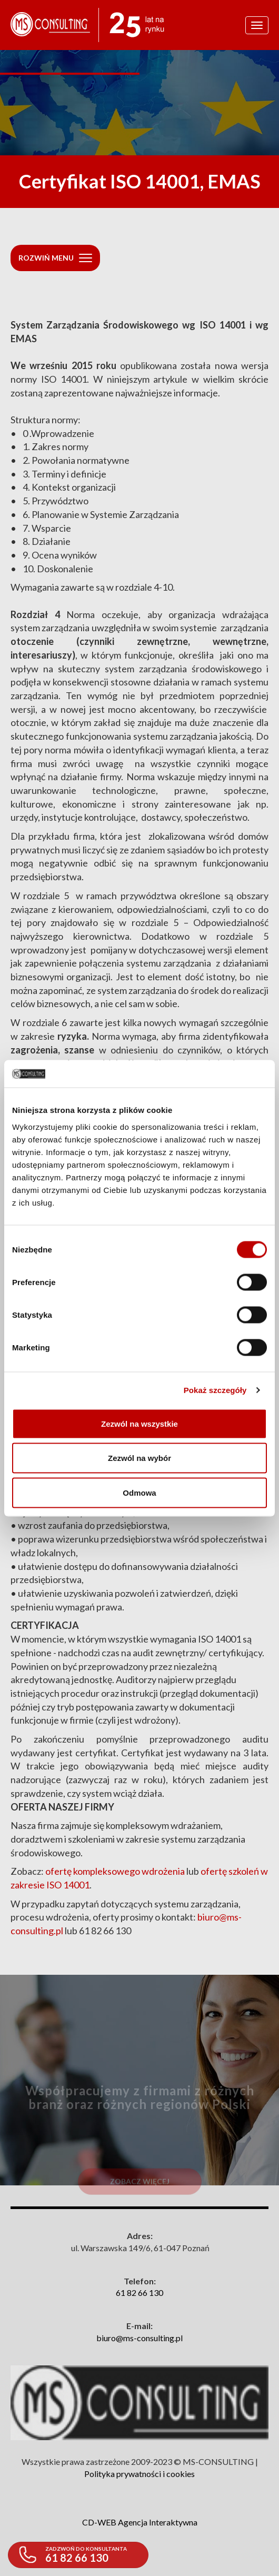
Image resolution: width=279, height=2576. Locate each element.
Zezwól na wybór (139, 1458)
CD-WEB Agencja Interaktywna (139, 2522)
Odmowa (139, 1492)
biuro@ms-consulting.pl (139, 2338)
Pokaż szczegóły (215, 1390)
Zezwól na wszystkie (139, 1423)
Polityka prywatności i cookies (139, 2474)
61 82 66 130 (139, 2292)
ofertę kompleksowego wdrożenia (115, 1871)
